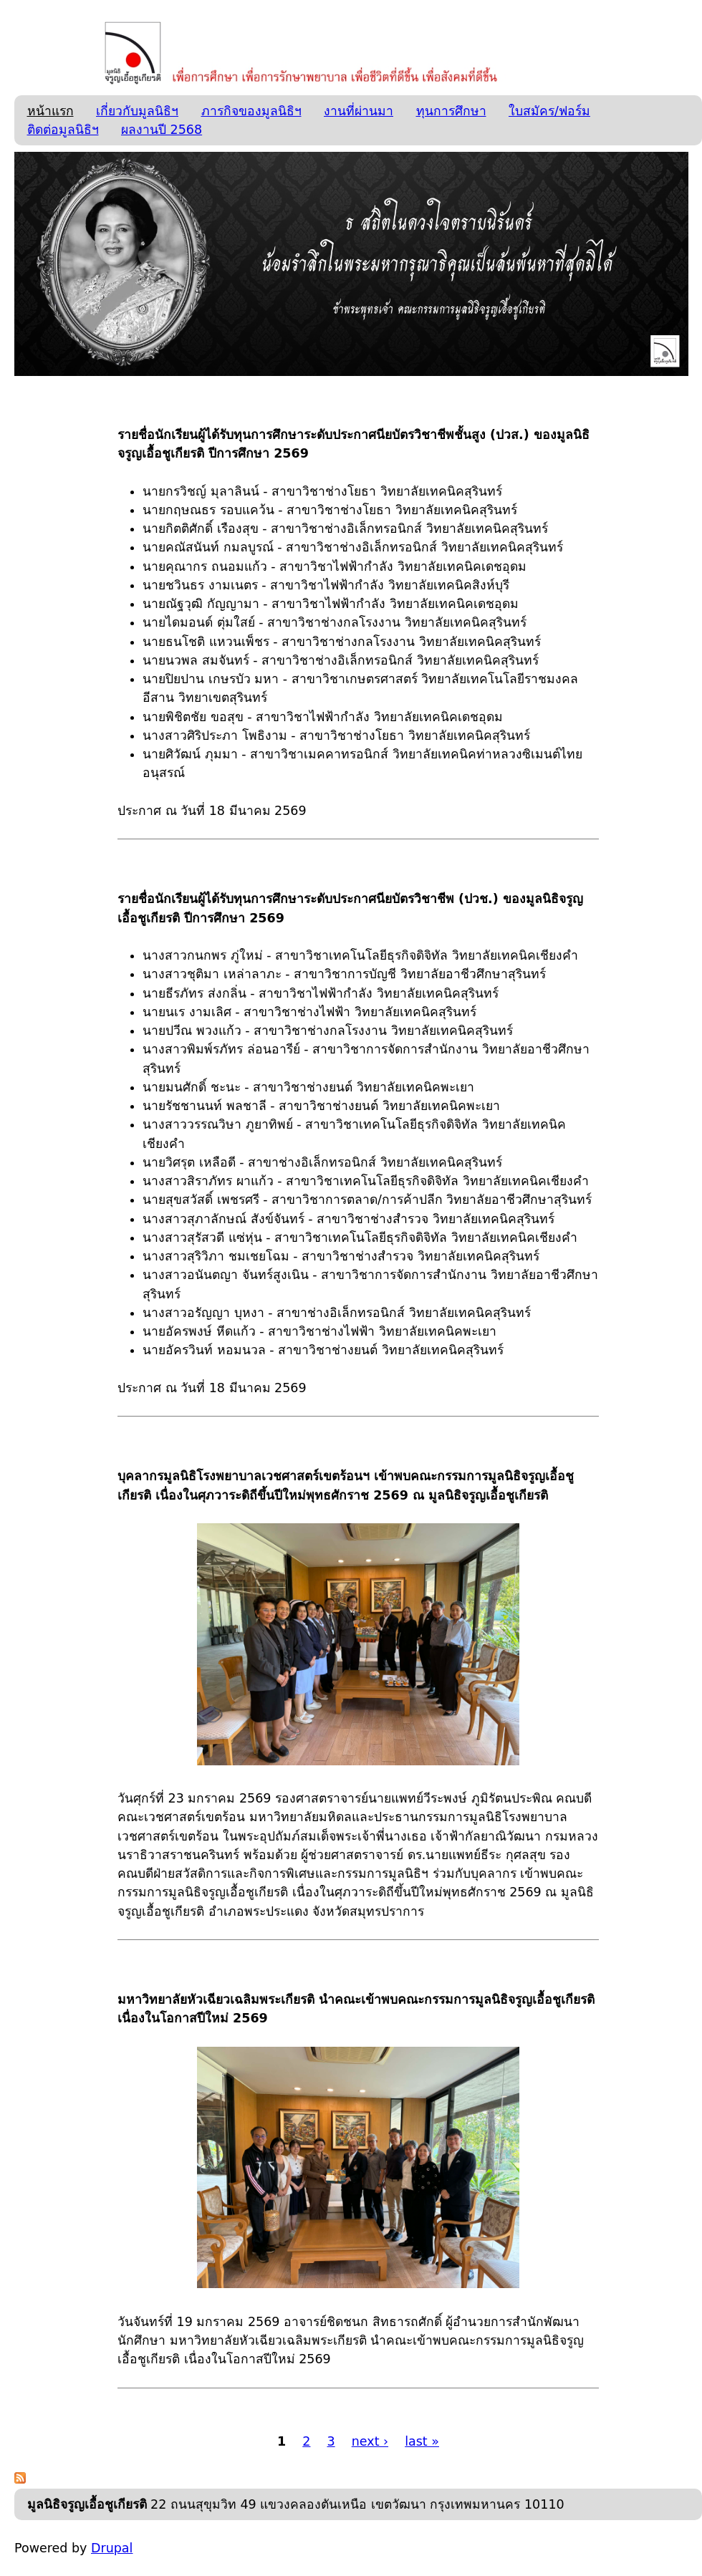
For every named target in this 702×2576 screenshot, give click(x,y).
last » (422, 2441)
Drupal (112, 2548)
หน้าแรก (50, 111)
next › (370, 2441)
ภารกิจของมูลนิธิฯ (251, 111)
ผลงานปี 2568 (161, 129)
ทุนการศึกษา (451, 111)
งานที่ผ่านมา (358, 111)
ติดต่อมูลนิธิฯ (63, 129)
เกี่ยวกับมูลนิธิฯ (137, 111)
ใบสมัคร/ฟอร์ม (549, 111)
